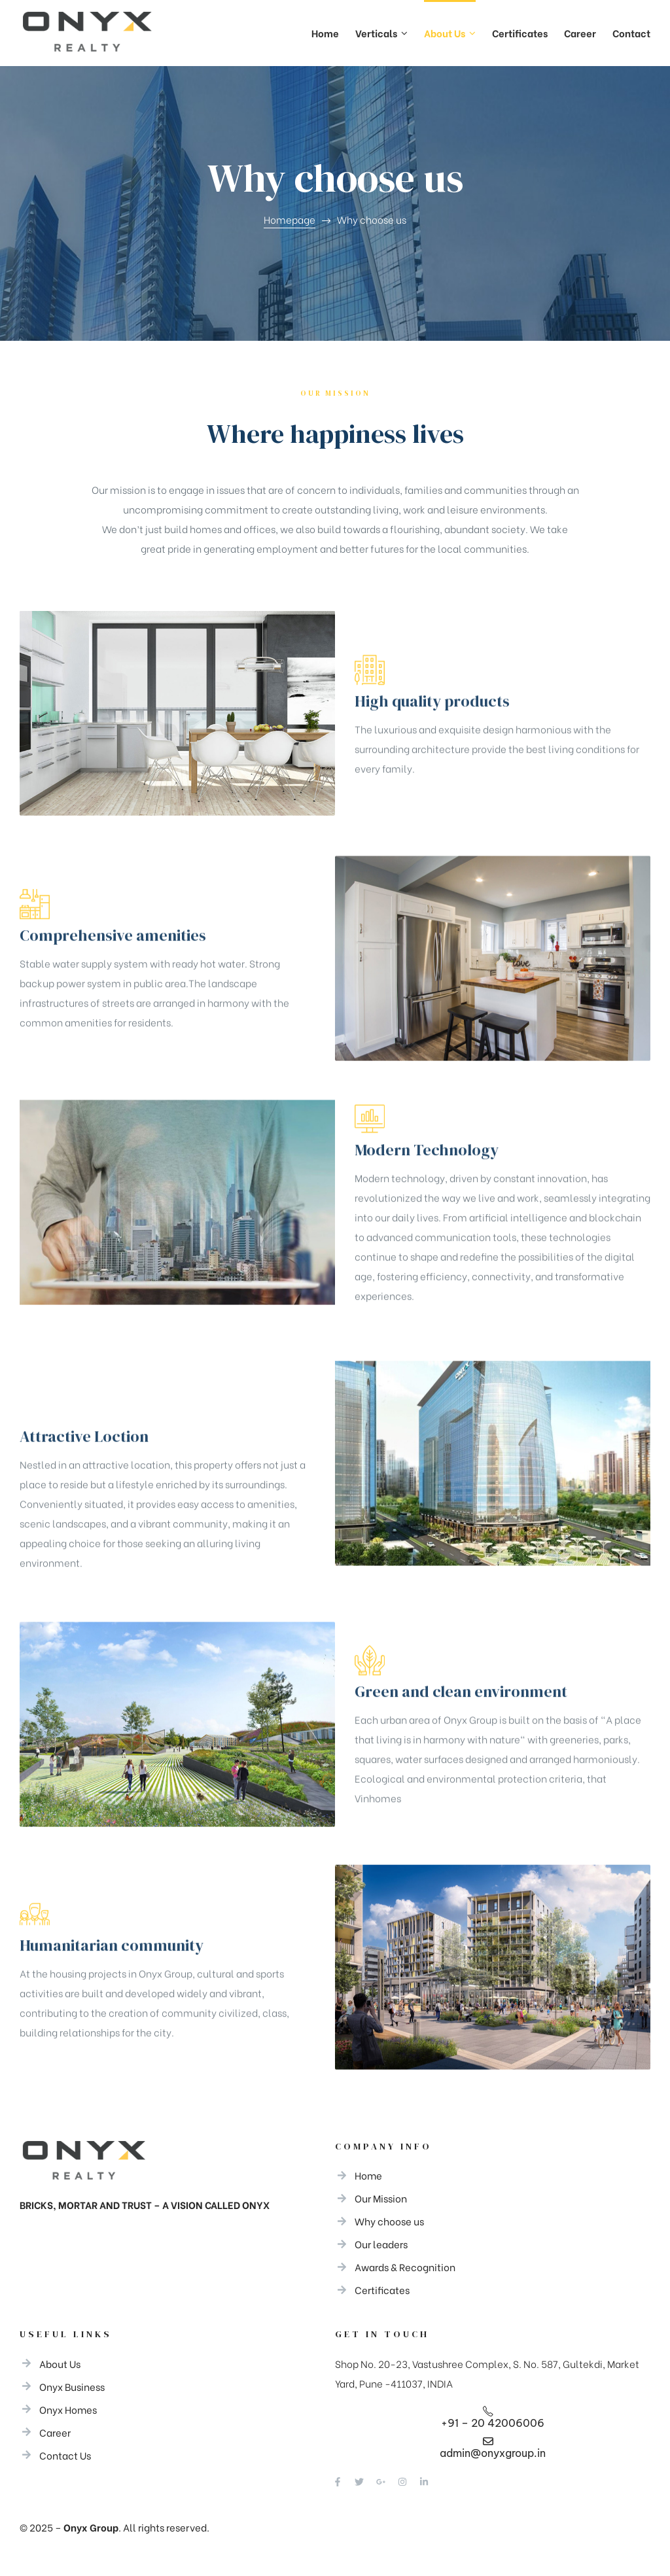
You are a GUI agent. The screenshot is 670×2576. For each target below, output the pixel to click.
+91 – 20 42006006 (492, 2422)
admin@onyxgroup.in (493, 2453)
